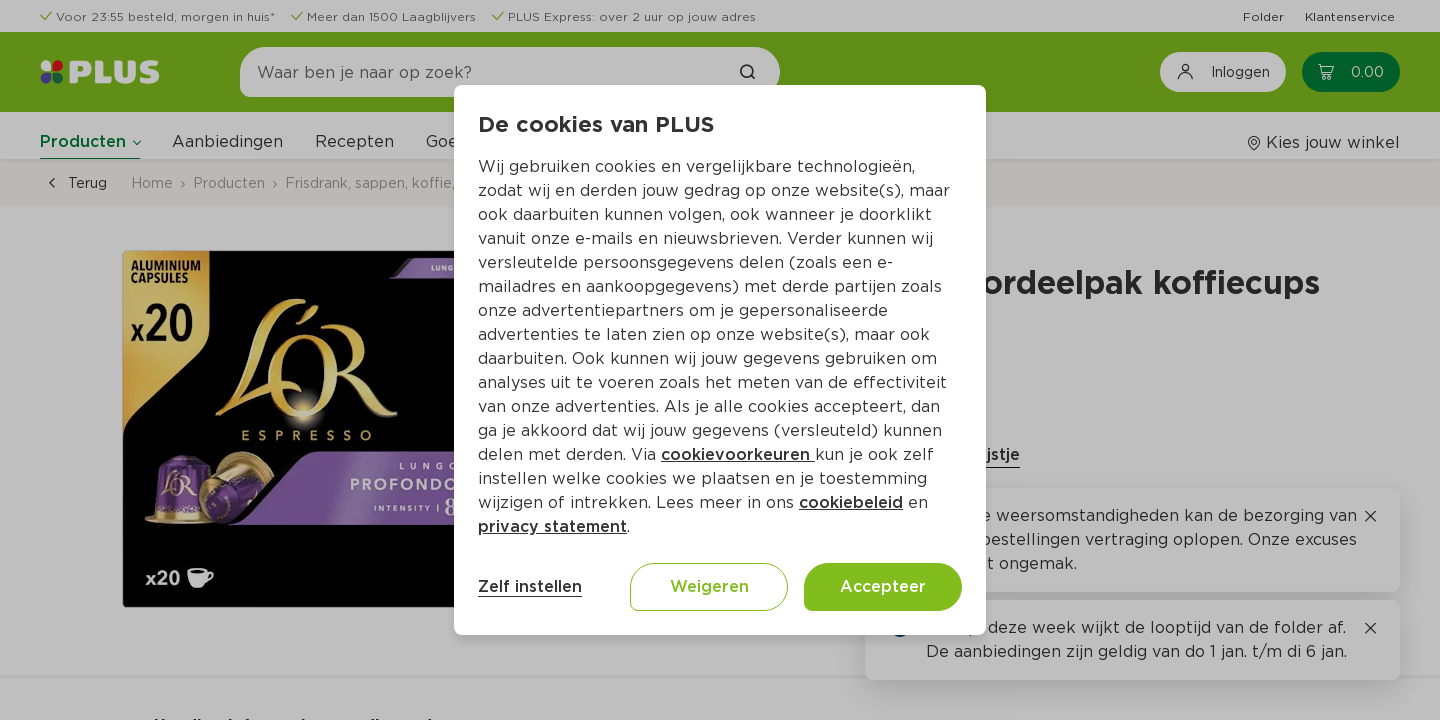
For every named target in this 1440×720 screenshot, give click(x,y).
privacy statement (552, 526)
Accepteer (883, 586)
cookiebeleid (851, 502)
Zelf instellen (530, 586)
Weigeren (709, 586)
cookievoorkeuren (738, 454)
